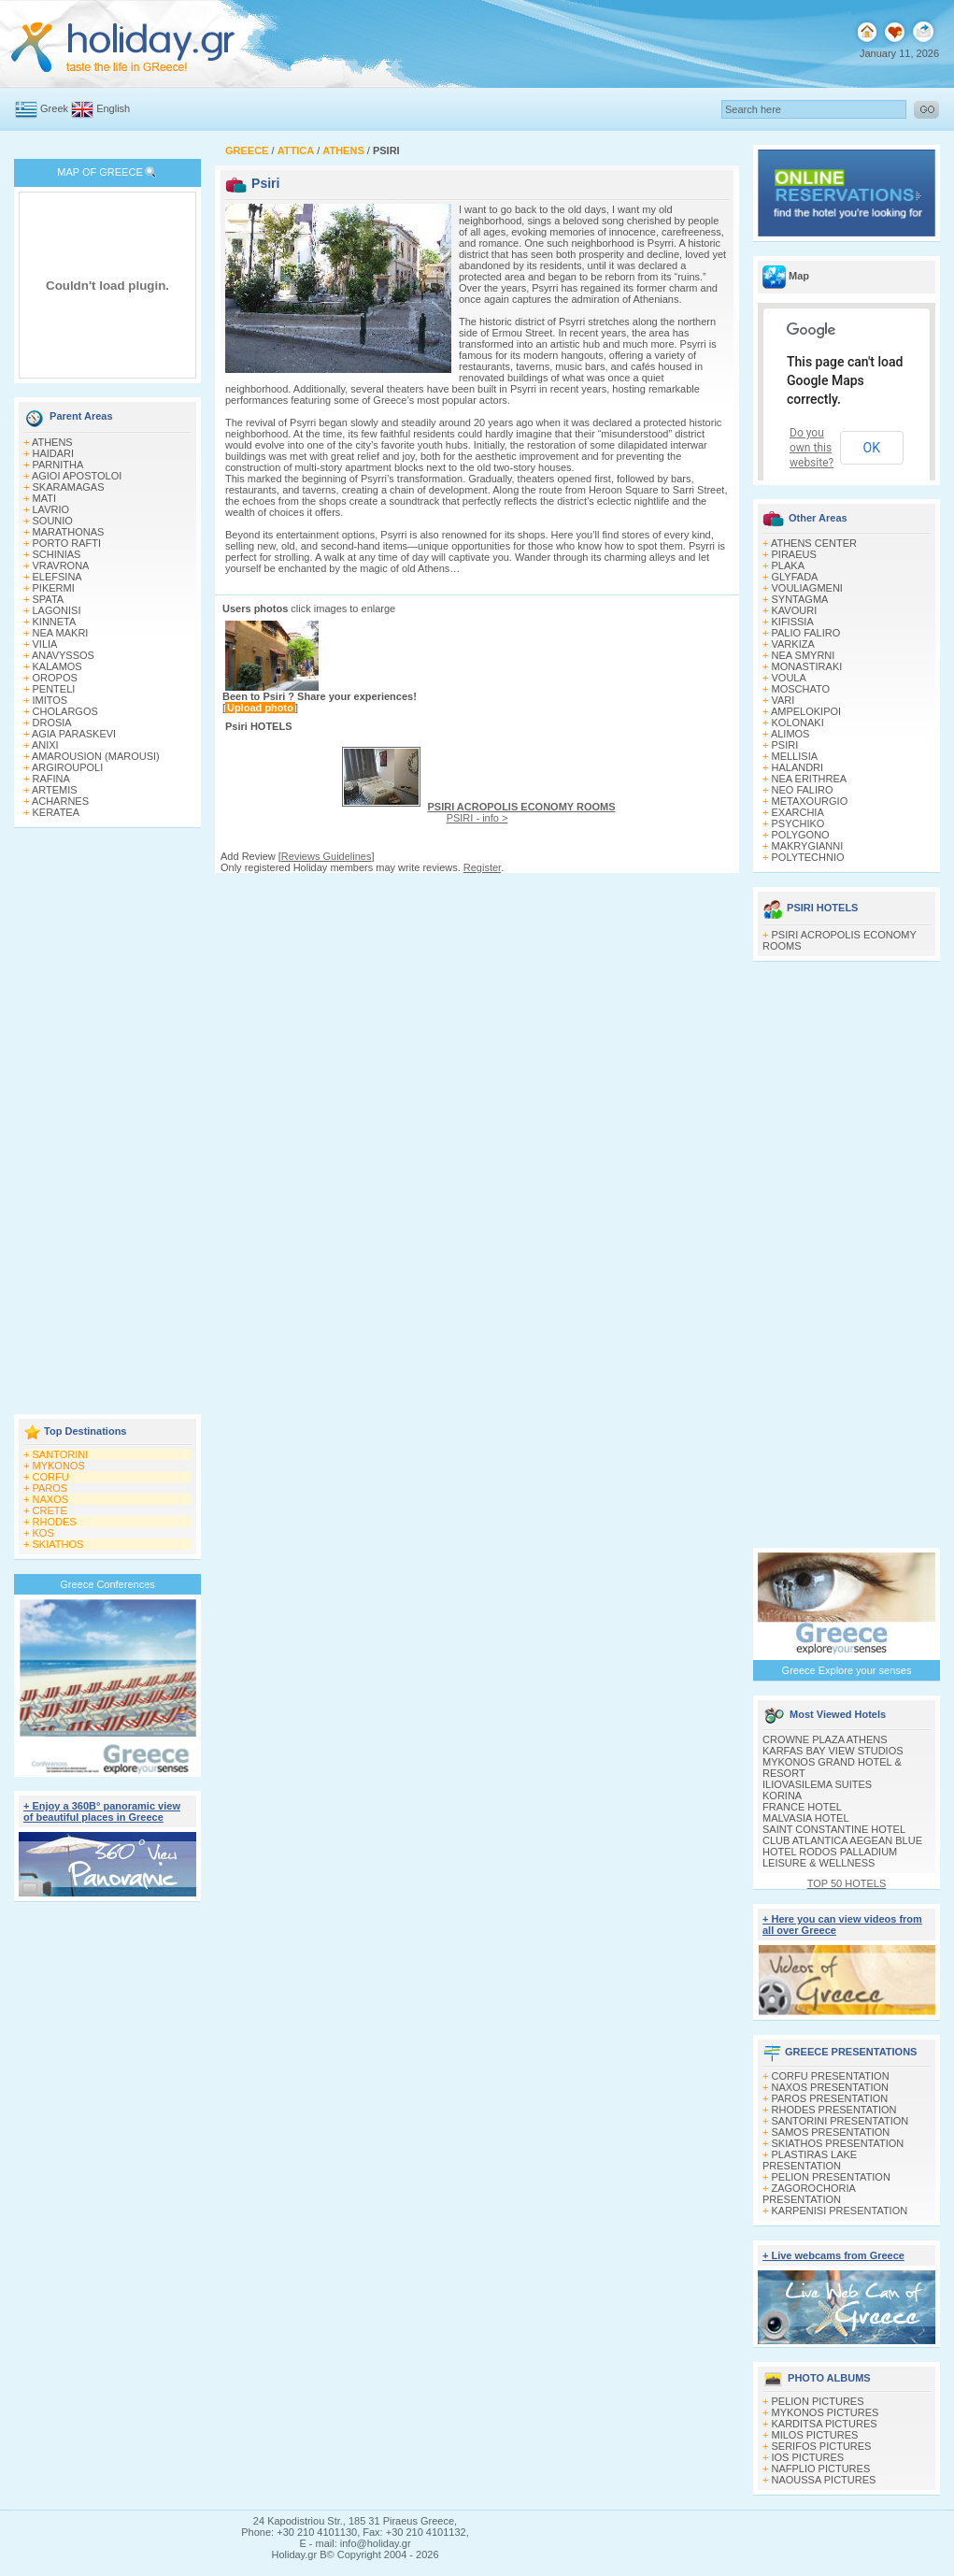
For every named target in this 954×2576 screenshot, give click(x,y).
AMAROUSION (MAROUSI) (96, 756)
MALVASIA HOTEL (805, 1818)
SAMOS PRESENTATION (831, 2132)
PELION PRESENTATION (831, 2176)
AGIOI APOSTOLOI (76, 475)
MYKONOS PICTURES (825, 2412)
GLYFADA (795, 576)
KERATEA (56, 812)
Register (482, 867)
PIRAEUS (794, 554)
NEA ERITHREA (809, 778)
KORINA (782, 1795)
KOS (43, 1532)
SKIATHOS (58, 1544)
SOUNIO (53, 520)
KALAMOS (57, 666)
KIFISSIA (793, 621)
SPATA (48, 599)
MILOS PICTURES (815, 2434)
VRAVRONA (61, 565)
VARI (783, 700)
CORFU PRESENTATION (831, 2076)
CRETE (50, 1510)
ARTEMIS (55, 789)
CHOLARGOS (65, 711)
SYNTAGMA (800, 599)
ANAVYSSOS (63, 655)
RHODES (55, 1521)
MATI (44, 498)
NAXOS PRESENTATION (831, 2087)
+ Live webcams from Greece (833, 2255)
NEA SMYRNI (803, 655)
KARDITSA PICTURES (824, 2423)
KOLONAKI (798, 722)
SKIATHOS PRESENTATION (838, 2143)
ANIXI (45, 745)
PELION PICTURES (818, 2401)
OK (871, 447)
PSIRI (785, 745)
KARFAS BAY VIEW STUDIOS (833, 1750)
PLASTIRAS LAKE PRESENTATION (809, 2160)
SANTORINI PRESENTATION (840, 2120)
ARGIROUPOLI (67, 767)
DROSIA (52, 722)
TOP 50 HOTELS (847, 1883)
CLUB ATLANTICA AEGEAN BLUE (842, 1840)
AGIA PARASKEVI (74, 733)
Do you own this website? (811, 447)
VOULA (789, 677)
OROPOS (55, 677)
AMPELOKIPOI (806, 711)
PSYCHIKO (798, 823)
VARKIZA (793, 644)
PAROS (50, 1488)
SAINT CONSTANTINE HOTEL (833, 1829)
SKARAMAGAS (69, 487)
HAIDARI (54, 453)
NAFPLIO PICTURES (821, 2468)
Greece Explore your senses (847, 1670)
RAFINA (51, 778)
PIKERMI (54, 588)
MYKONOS (59, 1465)
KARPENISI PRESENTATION (840, 2210)
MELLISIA (795, 756)
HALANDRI (798, 767)
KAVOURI (795, 610)
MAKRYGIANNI (808, 846)
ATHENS (52, 442)
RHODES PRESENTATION (834, 2109)
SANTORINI (61, 1454)
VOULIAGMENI (807, 588)
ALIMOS (790, 733)
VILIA (45, 644)
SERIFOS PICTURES (822, 2446)
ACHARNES (60, 801)
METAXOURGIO (810, 801)
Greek (54, 108)
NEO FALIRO (802, 789)
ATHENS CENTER (814, 543)
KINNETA (55, 621)
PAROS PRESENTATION (830, 2098)
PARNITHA (58, 464)
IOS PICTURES (808, 2457)
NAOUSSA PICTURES (824, 2479)
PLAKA (788, 565)
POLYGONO (801, 834)
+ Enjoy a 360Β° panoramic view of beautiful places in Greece (101, 1811)
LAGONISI (57, 610)
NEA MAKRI (61, 632)
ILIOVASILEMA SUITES (817, 1784)
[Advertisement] (107, 1122)
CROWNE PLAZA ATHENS (825, 1739)
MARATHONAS (69, 531)
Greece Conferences (107, 1584)
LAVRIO (51, 509)
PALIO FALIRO (806, 632)
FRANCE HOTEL (802, 1806)
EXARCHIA (798, 812)
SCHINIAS (57, 554)
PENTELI (54, 688)
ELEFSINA (57, 576)
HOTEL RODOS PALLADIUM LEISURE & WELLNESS (829, 1857)
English (113, 108)
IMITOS (50, 700)
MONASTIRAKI (807, 666)
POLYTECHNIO (808, 857)
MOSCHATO (801, 688)
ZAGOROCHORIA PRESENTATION (808, 2193)
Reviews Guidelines (326, 856)
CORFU (51, 1476)
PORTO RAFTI (67, 543)
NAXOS (51, 1499)
